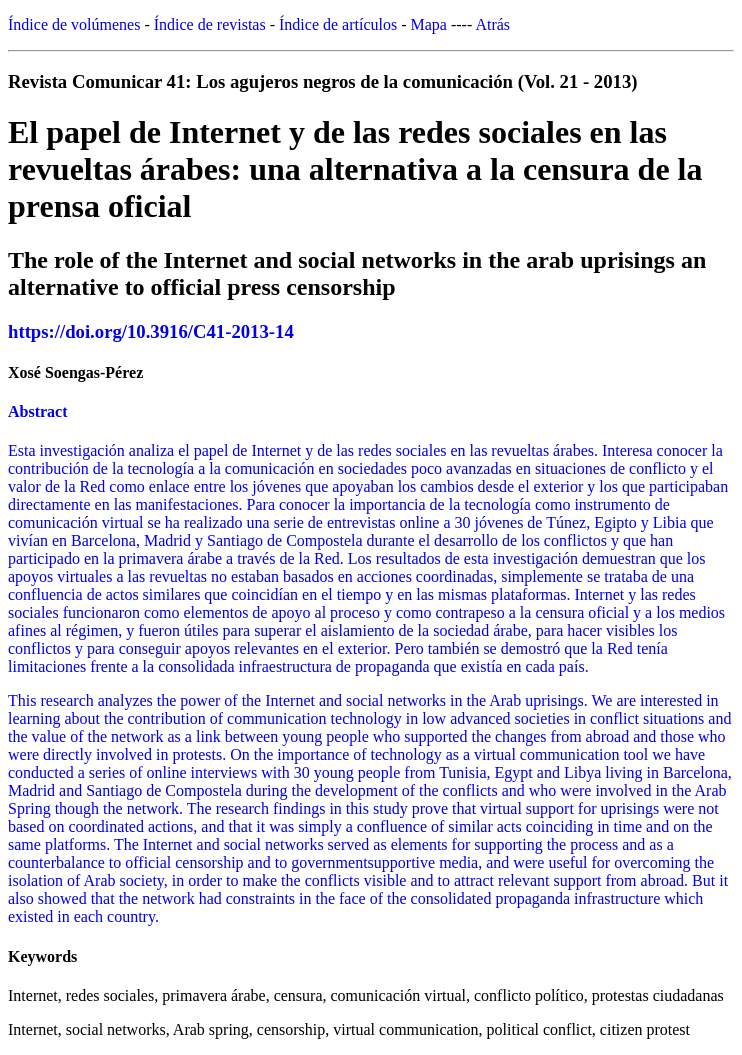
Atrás (492, 24)
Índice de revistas (210, 24)
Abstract (38, 411)
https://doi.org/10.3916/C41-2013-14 (151, 331)
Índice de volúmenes (74, 24)
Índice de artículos (338, 24)
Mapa (429, 24)
